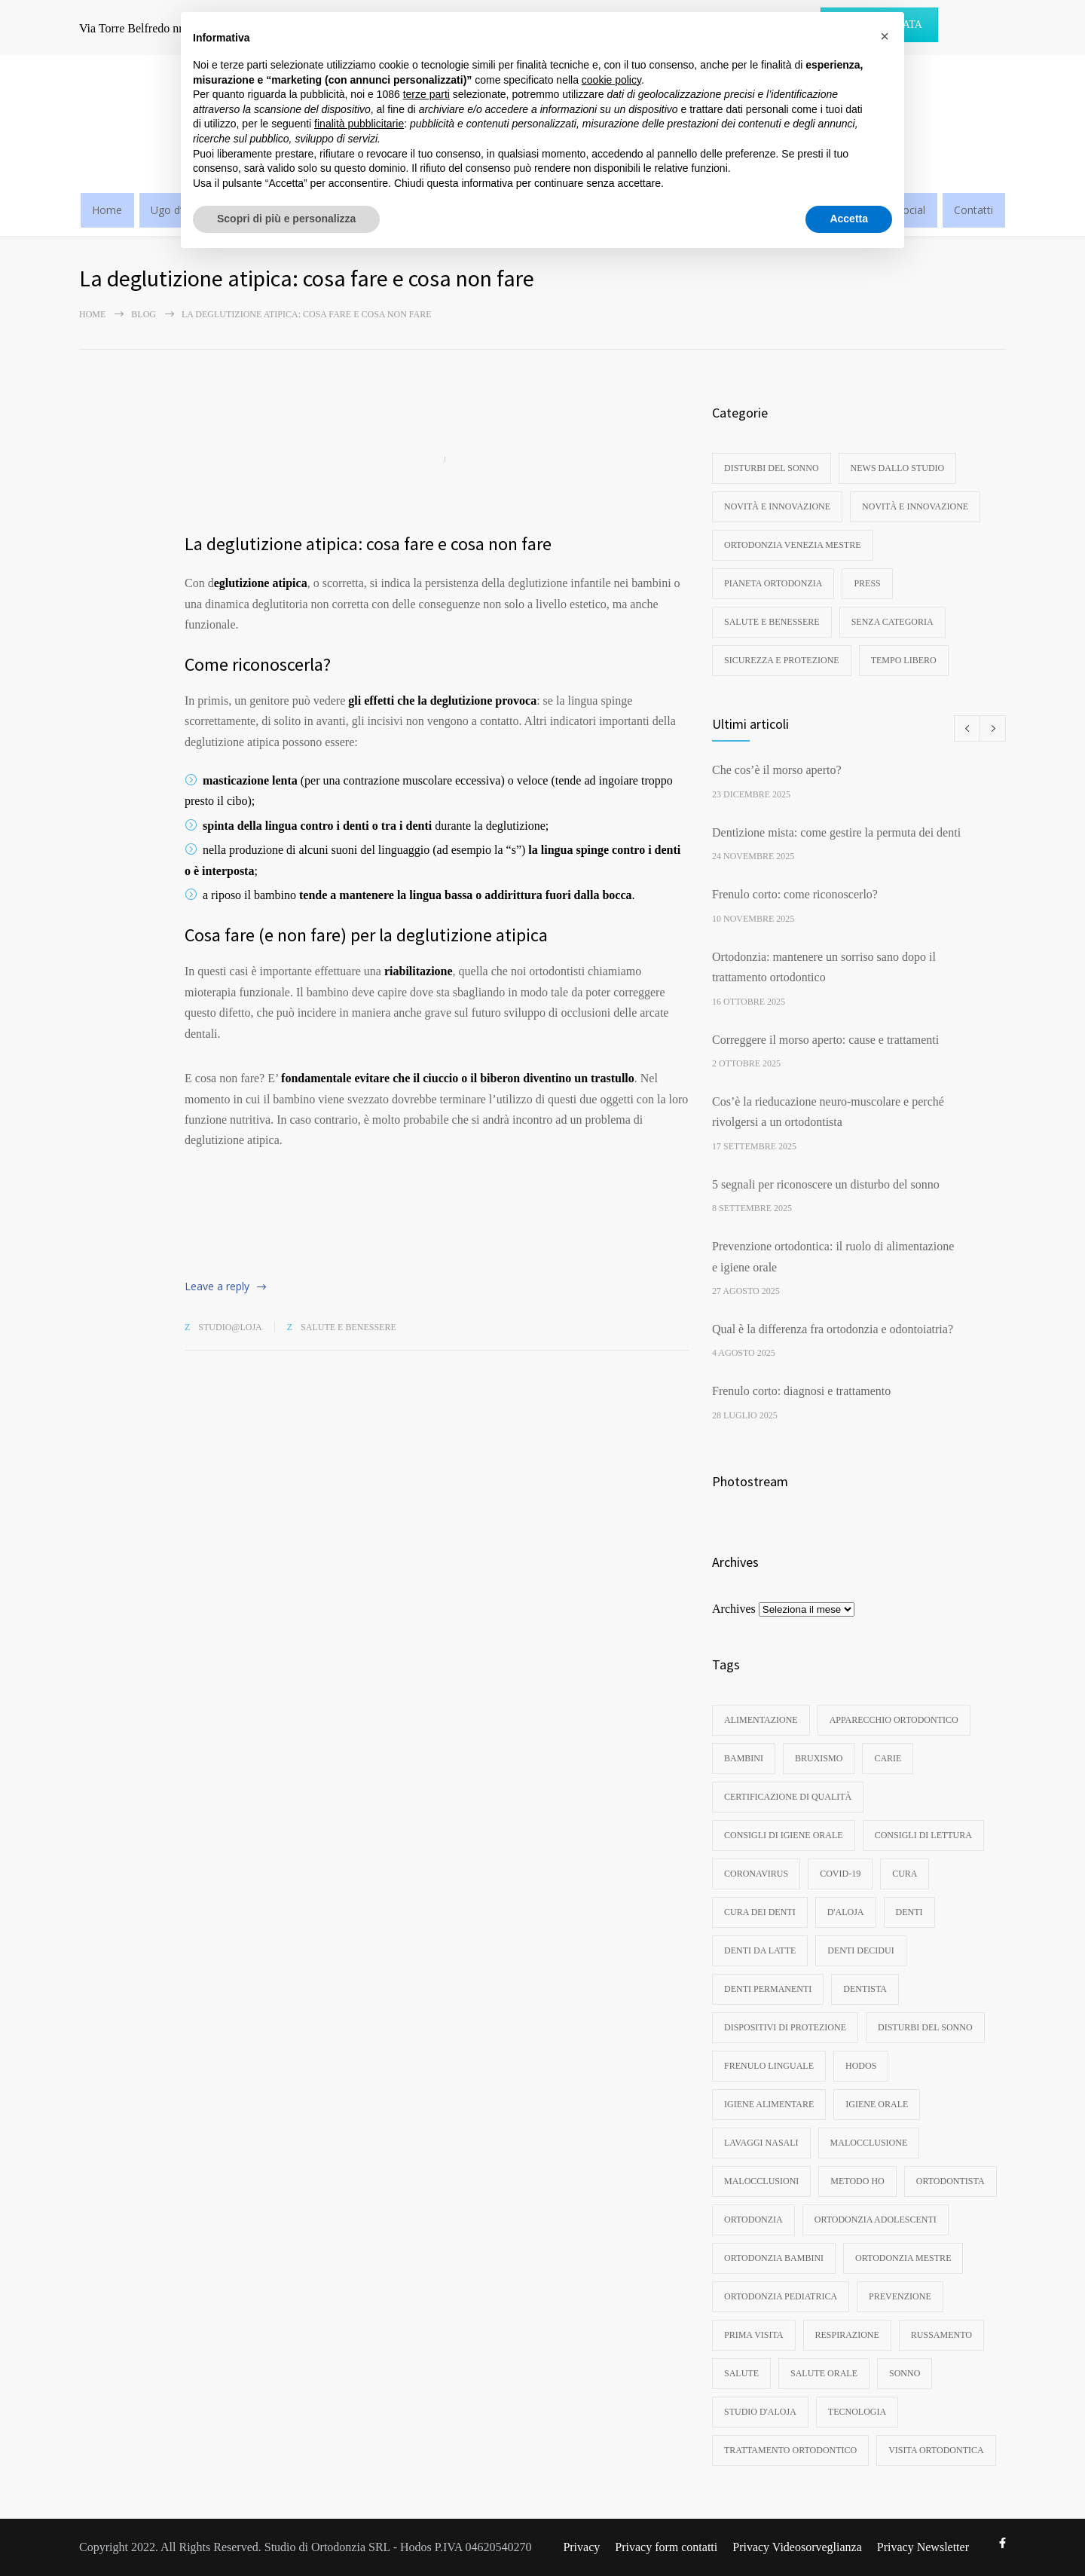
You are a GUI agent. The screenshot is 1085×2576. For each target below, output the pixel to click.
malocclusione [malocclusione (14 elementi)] (869, 2142)
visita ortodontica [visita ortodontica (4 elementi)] (935, 2450)
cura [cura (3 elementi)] (904, 1873)
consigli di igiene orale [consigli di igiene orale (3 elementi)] (783, 1835)
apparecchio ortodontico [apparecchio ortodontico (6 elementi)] (894, 1720)
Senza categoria (892, 621)
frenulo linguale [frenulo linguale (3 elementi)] (769, 2065)
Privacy (581, 2547)
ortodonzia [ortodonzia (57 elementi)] (753, 2219)
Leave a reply (217, 1286)
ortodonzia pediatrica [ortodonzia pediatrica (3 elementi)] (780, 2296)
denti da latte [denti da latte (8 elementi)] (760, 1950)
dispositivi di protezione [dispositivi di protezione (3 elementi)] (785, 2027)
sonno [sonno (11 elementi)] (904, 2373)
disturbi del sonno (771, 468)
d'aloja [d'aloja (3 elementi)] (845, 1912)
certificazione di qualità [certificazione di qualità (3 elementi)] (787, 1796)
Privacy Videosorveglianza (797, 2547)
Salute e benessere (348, 1327)
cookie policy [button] (611, 80)
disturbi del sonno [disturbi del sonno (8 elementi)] (925, 2027)
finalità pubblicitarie (359, 124)
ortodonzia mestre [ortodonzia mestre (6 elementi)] (903, 2258)
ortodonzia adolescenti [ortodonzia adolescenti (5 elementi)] (876, 2219)
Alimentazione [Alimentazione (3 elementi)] (761, 1720)
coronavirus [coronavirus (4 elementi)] (756, 1873)
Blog (143, 314)
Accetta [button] (849, 219)
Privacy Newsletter (923, 2547)
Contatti (973, 210)
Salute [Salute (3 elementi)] (741, 2373)
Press (867, 583)
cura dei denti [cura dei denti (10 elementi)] (760, 1912)
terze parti (426, 94)
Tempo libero (904, 660)
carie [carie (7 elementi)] (887, 1758)
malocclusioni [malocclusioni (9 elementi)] (761, 2181)
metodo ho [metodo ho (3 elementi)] (857, 2181)
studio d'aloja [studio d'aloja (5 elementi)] (760, 2411)
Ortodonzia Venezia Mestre (792, 545)
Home (107, 210)
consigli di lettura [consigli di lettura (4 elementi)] (923, 1835)
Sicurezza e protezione (781, 660)
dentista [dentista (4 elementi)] (865, 1989)
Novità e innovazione (777, 506)
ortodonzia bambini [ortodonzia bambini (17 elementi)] (774, 2258)
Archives (734, 1608)
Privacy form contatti (666, 2547)
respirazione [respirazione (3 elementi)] (847, 2335)
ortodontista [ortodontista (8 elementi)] (950, 2181)
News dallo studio (898, 468)
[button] (885, 36)
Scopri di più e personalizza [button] (286, 219)
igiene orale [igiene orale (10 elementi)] (876, 2104)
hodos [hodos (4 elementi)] (860, 2065)
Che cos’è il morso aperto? (777, 769)
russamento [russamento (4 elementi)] (941, 2335)
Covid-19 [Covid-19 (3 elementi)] (840, 1873)
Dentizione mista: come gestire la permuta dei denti (836, 832)
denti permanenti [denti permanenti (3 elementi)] (767, 1989)
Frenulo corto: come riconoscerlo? (795, 894)
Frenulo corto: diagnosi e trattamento (801, 1390)
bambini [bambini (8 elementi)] (743, 1758)
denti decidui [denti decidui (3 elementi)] (860, 1950)
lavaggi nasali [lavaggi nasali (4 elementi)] (761, 2142)
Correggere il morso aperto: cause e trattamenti (825, 1039)
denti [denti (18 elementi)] (909, 1912)
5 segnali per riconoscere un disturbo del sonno (826, 1184)
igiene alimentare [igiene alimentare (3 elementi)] (769, 2104)
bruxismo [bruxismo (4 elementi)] (818, 1758)
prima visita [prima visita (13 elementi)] (754, 2335)
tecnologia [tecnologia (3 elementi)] (857, 2411)
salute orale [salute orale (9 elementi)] (823, 2373)
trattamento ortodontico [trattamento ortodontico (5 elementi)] (790, 2450)
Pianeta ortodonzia (773, 583)
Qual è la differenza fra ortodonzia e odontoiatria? (832, 1329)
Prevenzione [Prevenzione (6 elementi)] (900, 2296)
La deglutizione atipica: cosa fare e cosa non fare (368, 543)
